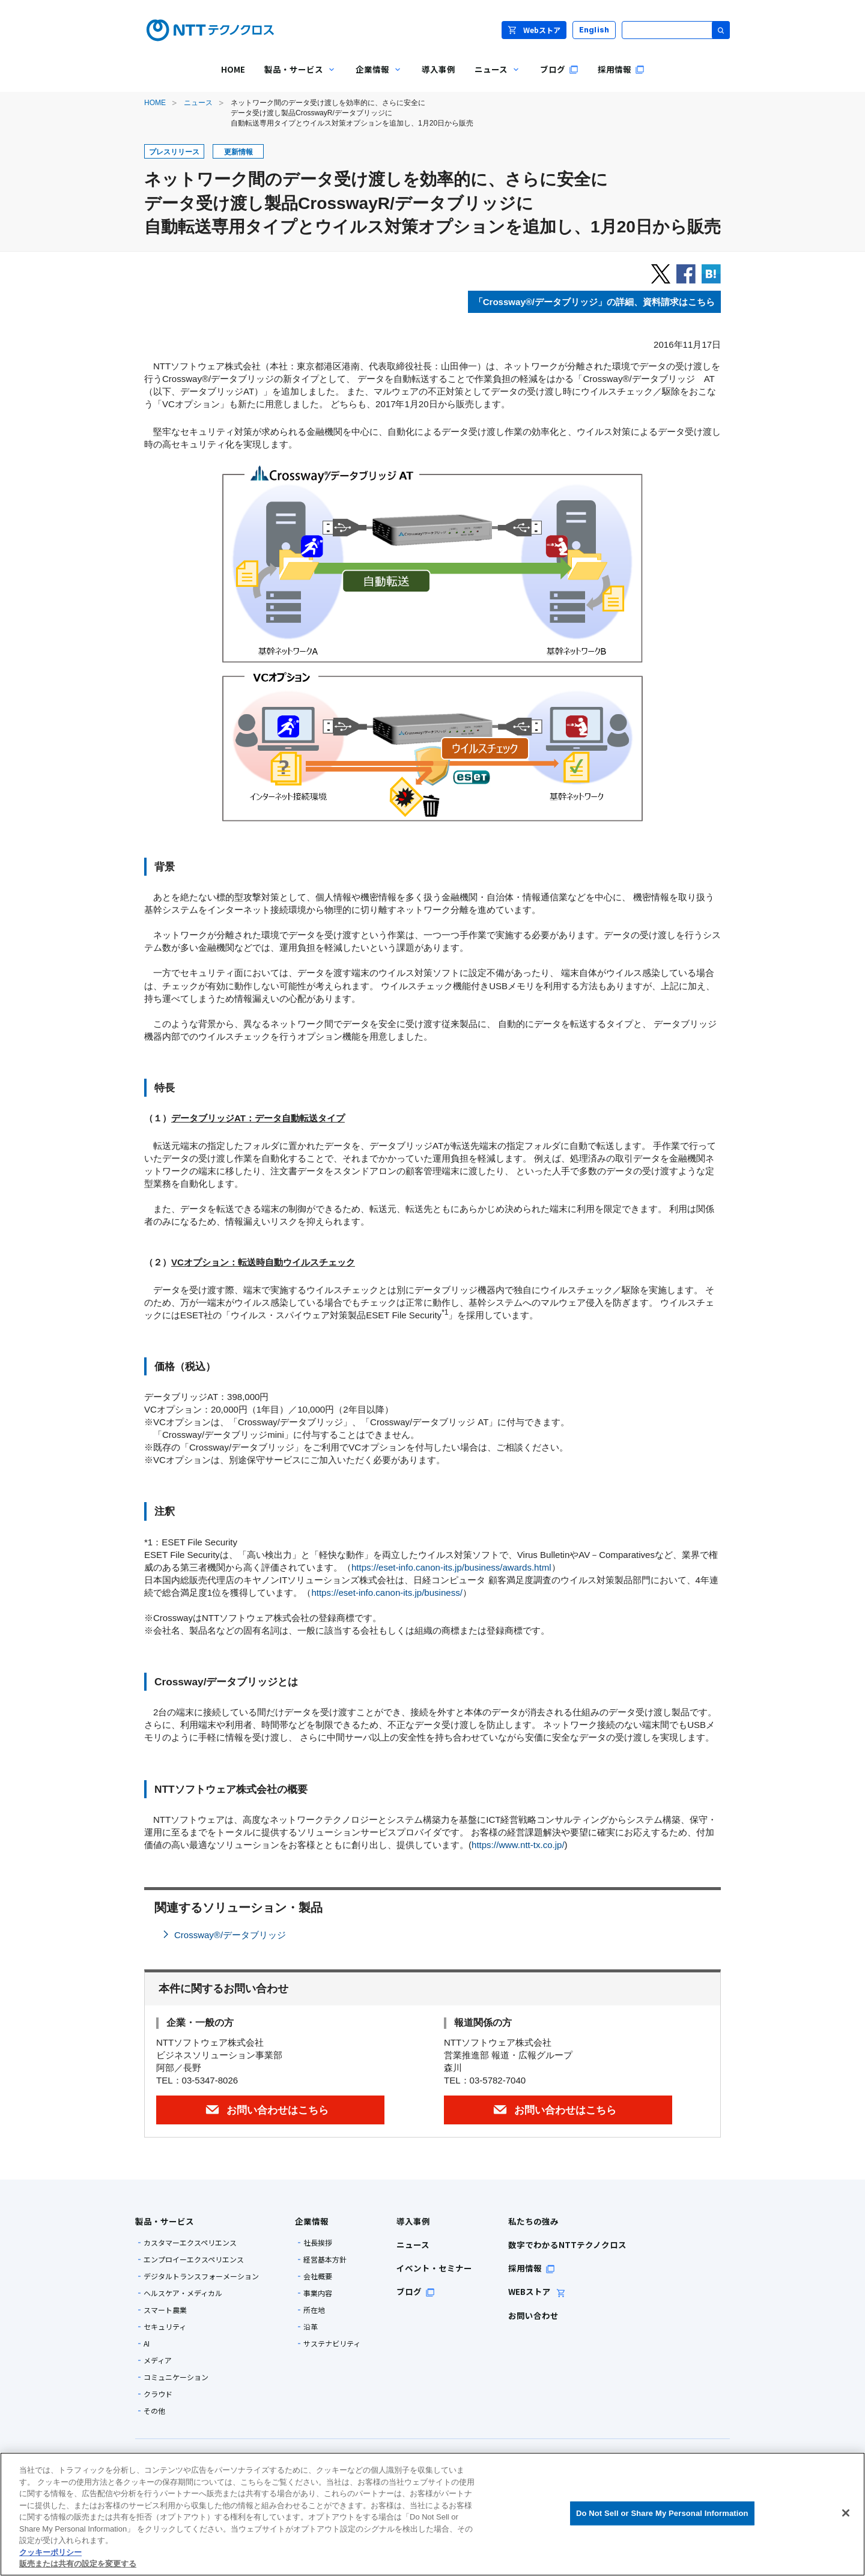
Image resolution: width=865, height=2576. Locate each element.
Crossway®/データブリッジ (230, 1935)
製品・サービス (164, 2221)
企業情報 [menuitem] (374, 78)
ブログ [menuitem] (559, 69)
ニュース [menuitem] (493, 78)
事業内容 (317, 2293)
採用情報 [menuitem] (621, 69)
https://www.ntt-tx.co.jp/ (518, 1845)
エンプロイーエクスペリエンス (194, 2259)
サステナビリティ (331, 2343)
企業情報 (312, 2221)
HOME (155, 102)
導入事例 (413, 2221)
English (594, 29)
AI (147, 2343)
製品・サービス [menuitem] (295, 78)
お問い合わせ (533, 2315)
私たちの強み (533, 2221)
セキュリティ (165, 2326)
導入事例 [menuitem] (438, 69)
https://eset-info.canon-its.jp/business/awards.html (451, 1567)
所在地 (314, 2310)
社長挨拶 (317, 2242)
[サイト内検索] (676, 30)
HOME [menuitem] (233, 69)
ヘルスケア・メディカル (183, 2293)
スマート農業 (165, 2310)
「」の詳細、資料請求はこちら (594, 302)
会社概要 (317, 2276)
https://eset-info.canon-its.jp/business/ (387, 1592)
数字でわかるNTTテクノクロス (567, 2244)
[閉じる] (846, 2513)
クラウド (158, 2394)
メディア (158, 2360)
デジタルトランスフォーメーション (201, 2276)
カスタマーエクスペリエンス (190, 2242)
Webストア (534, 30)
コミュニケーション (176, 2377)
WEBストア (537, 2291)
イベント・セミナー (434, 2268)
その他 (154, 2410)
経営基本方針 (325, 2259)
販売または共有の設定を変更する (77, 2563)
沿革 (310, 2326)
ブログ (415, 2291)
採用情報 (531, 2268)
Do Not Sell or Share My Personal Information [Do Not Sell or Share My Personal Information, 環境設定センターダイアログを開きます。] (662, 2513)
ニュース (198, 102)
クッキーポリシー (50, 2552)
